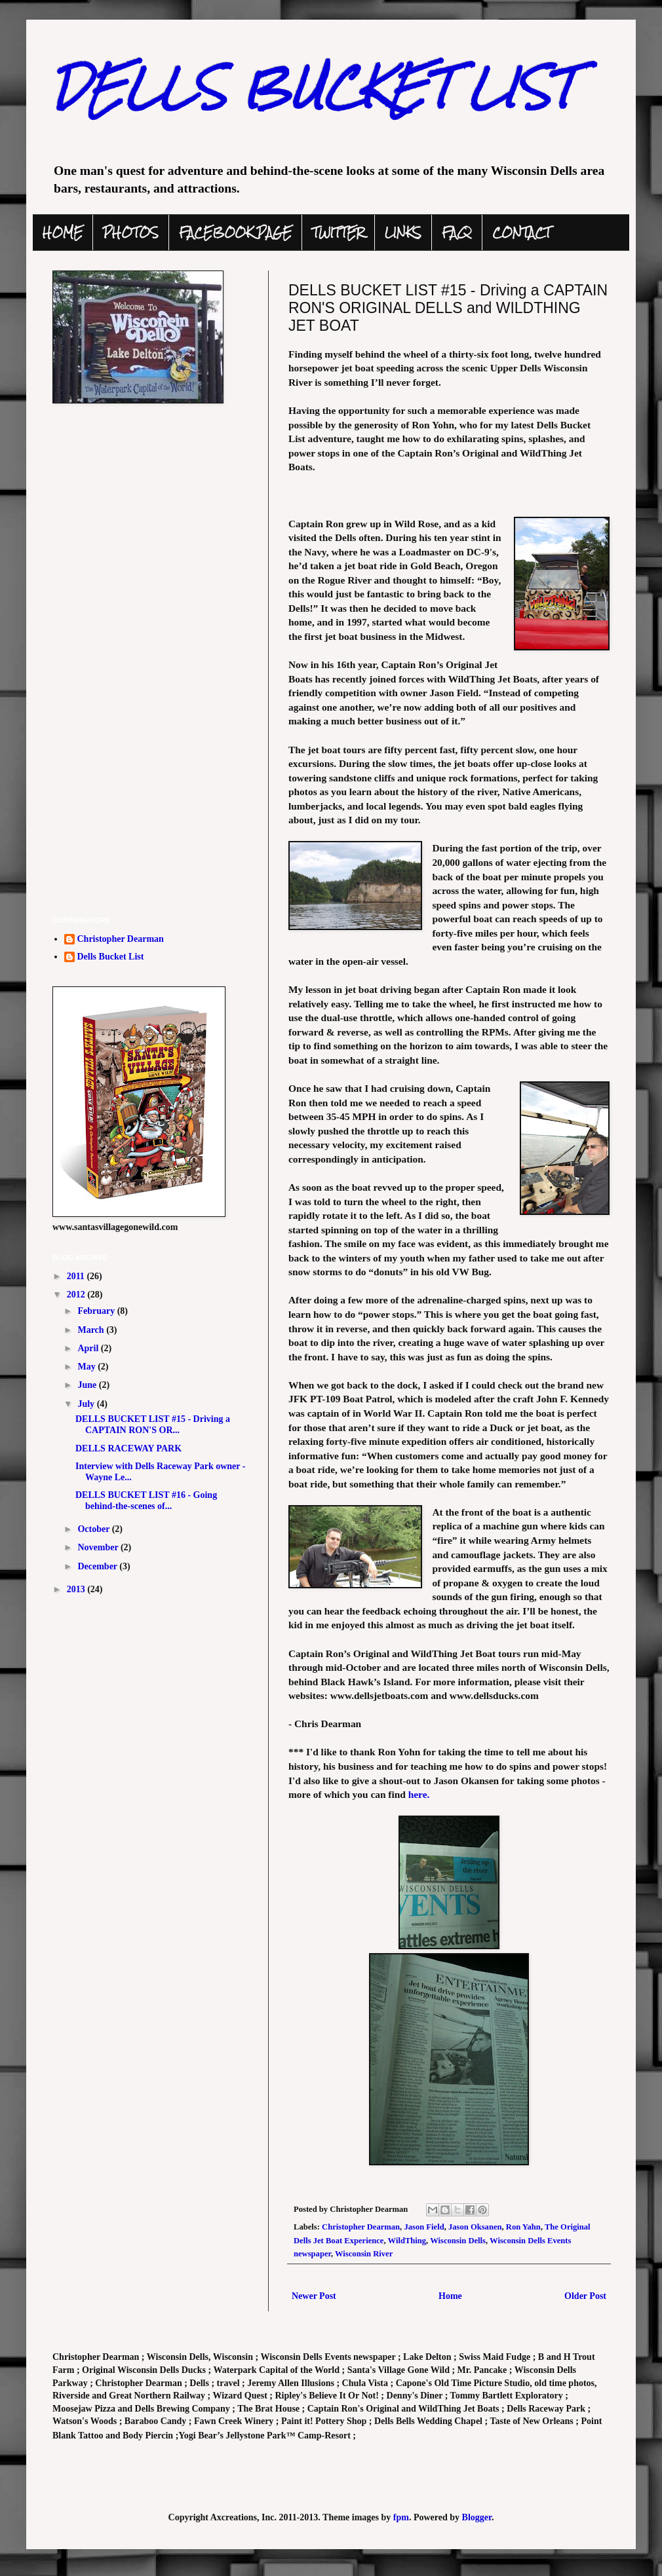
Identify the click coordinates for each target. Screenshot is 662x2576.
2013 (77, 1589)
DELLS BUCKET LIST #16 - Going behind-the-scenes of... (146, 1500)
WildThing (407, 2240)
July (86, 1404)
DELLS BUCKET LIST (313, 87)
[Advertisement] (150, 811)
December (98, 1566)
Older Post (585, 2296)
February (97, 1311)
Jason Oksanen (475, 2226)
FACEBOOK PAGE (235, 232)
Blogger (477, 2517)
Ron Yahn (523, 2226)
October (94, 1529)
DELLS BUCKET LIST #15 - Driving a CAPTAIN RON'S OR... (152, 1424)
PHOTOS (131, 232)
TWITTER (338, 232)
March (91, 1330)
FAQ (457, 232)
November (98, 1547)
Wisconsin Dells (458, 2240)
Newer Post (314, 2296)
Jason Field (424, 2226)
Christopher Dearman (361, 2226)
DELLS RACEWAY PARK (128, 1448)
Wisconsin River (364, 2253)
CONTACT (521, 232)
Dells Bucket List (110, 956)
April (88, 1348)
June (87, 1385)
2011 (77, 1276)
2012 (77, 1294)
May (87, 1367)
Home (450, 2296)
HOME (63, 232)
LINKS (403, 232)
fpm (401, 2517)
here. (419, 1794)
